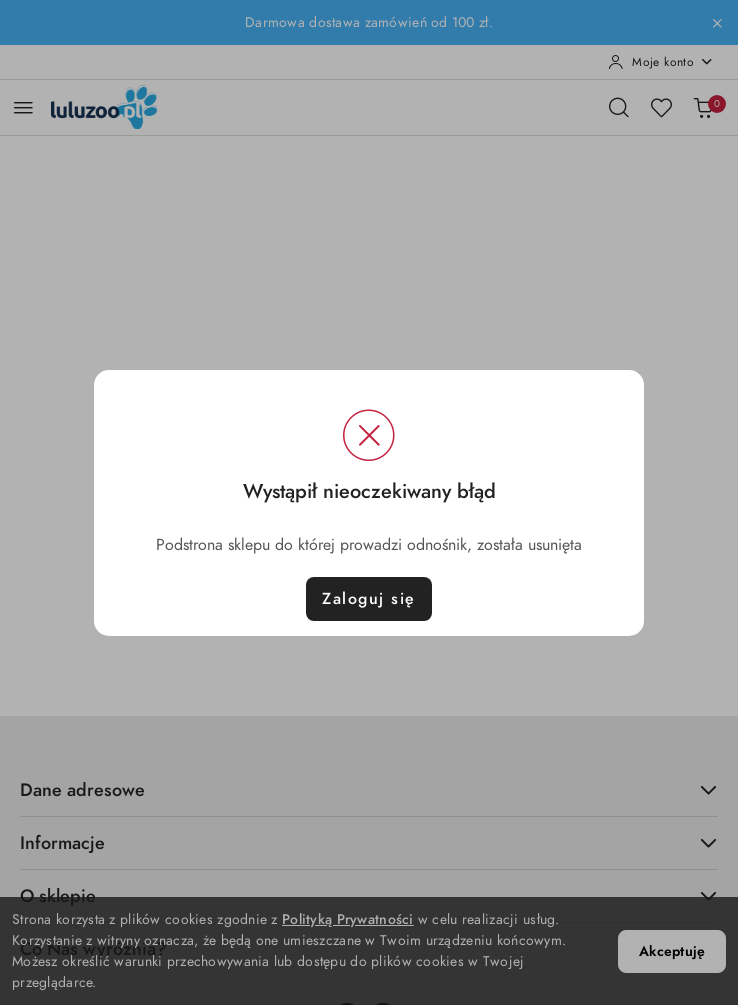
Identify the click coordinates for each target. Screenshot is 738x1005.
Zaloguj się (369, 599)
